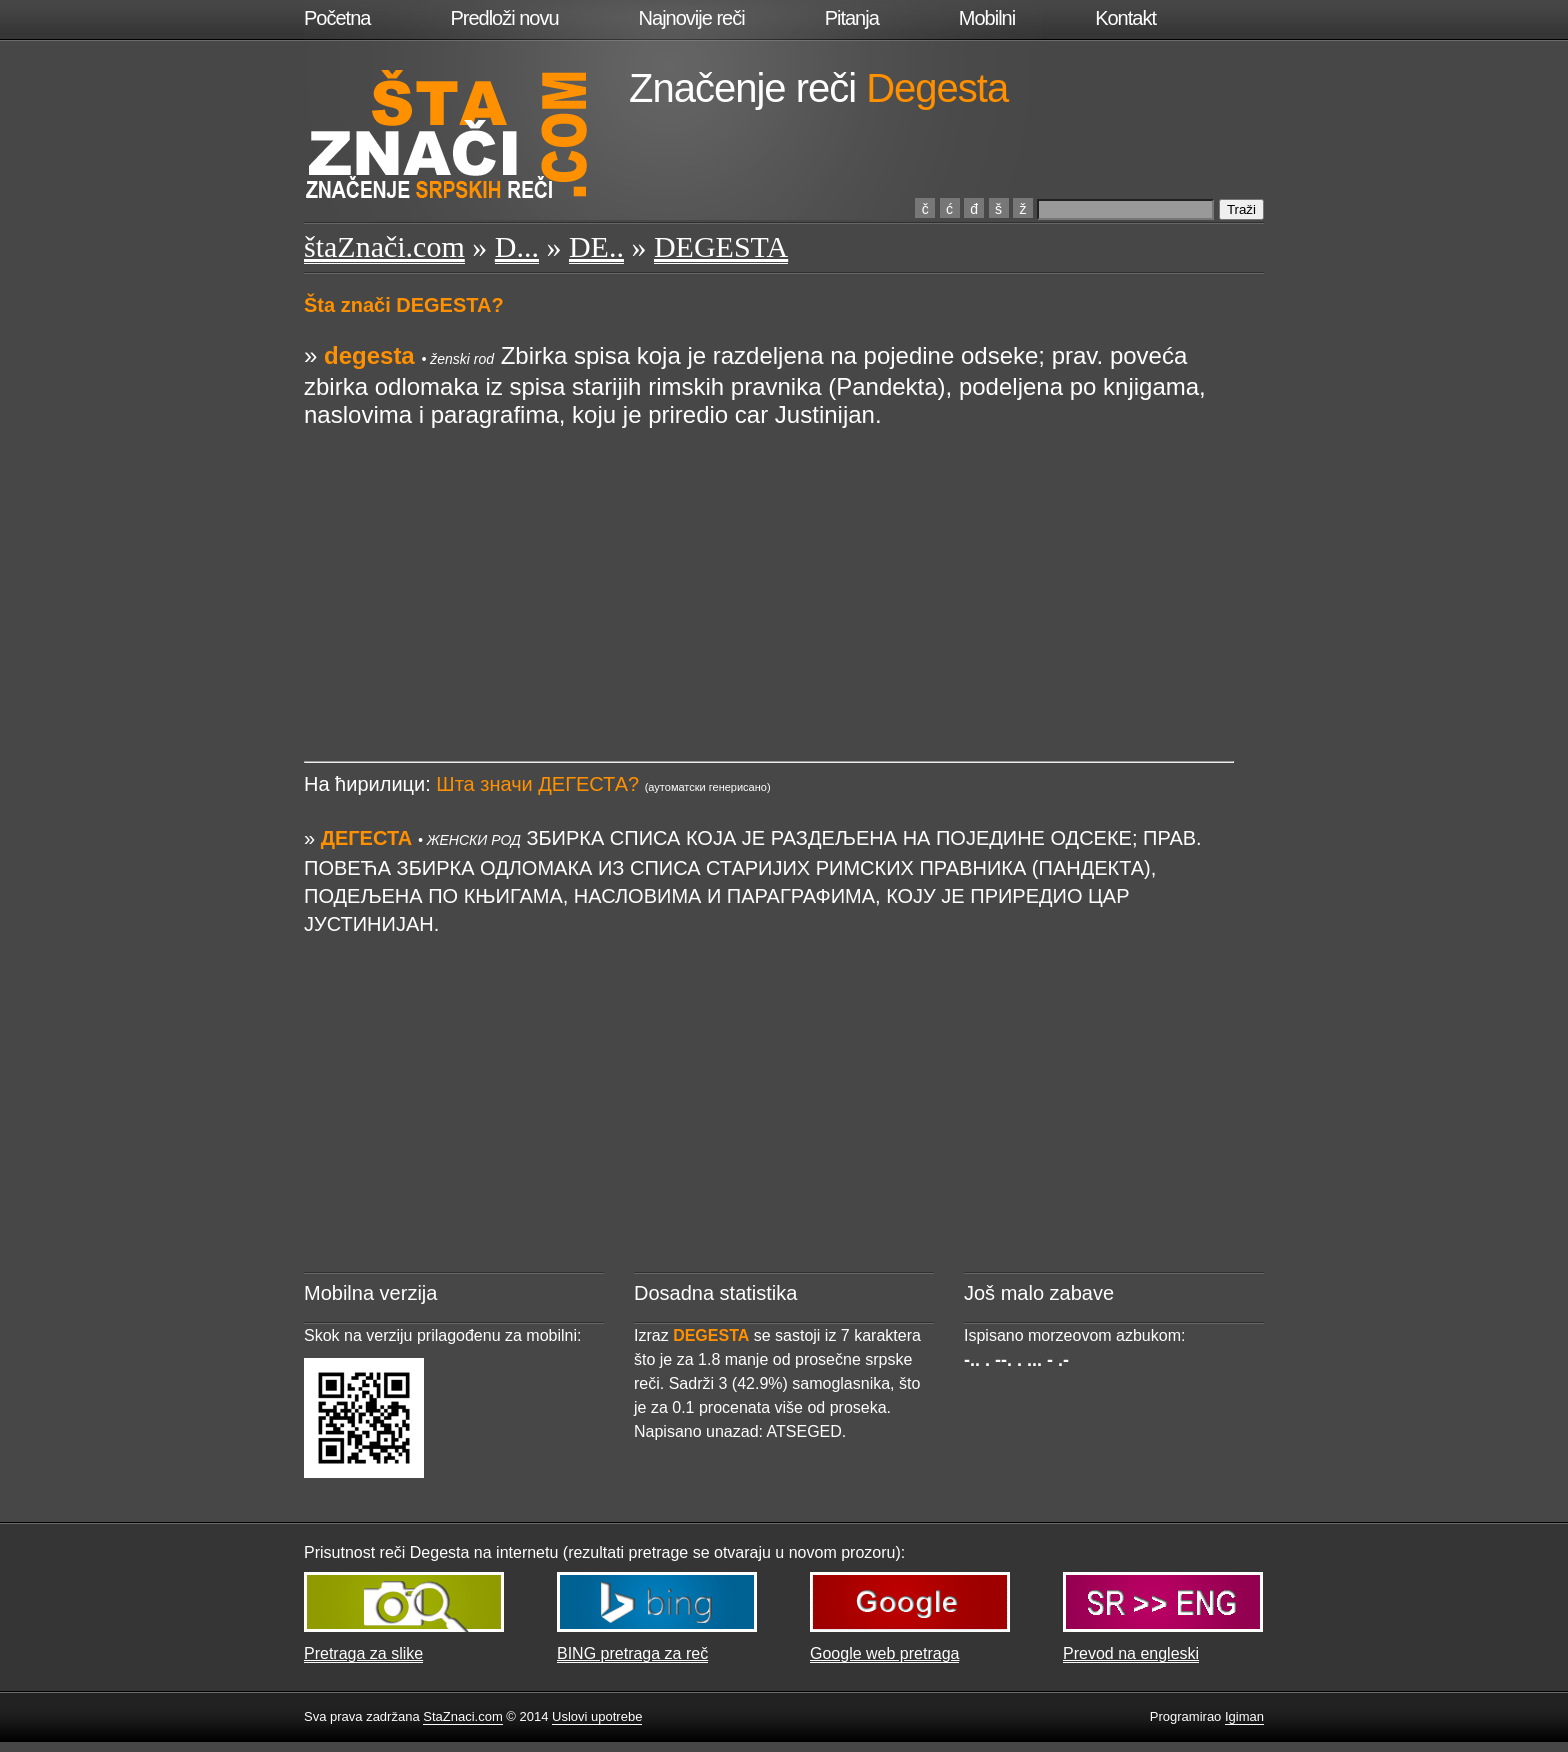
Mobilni (987, 18)
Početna (337, 18)
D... (517, 246)
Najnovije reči (692, 18)
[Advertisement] (769, 569)
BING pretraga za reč (632, 1653)
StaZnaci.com (462, 1716)
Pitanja (852, 18)
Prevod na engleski (1131, 1653)
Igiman (1244, 1716)
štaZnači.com (384, 246)
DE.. (596, 246)
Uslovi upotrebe (597, 1716)
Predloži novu (504, 18)
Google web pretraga (884, 1653)
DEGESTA (721, 246)
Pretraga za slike (363, 1653)
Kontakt (1125, 18)
